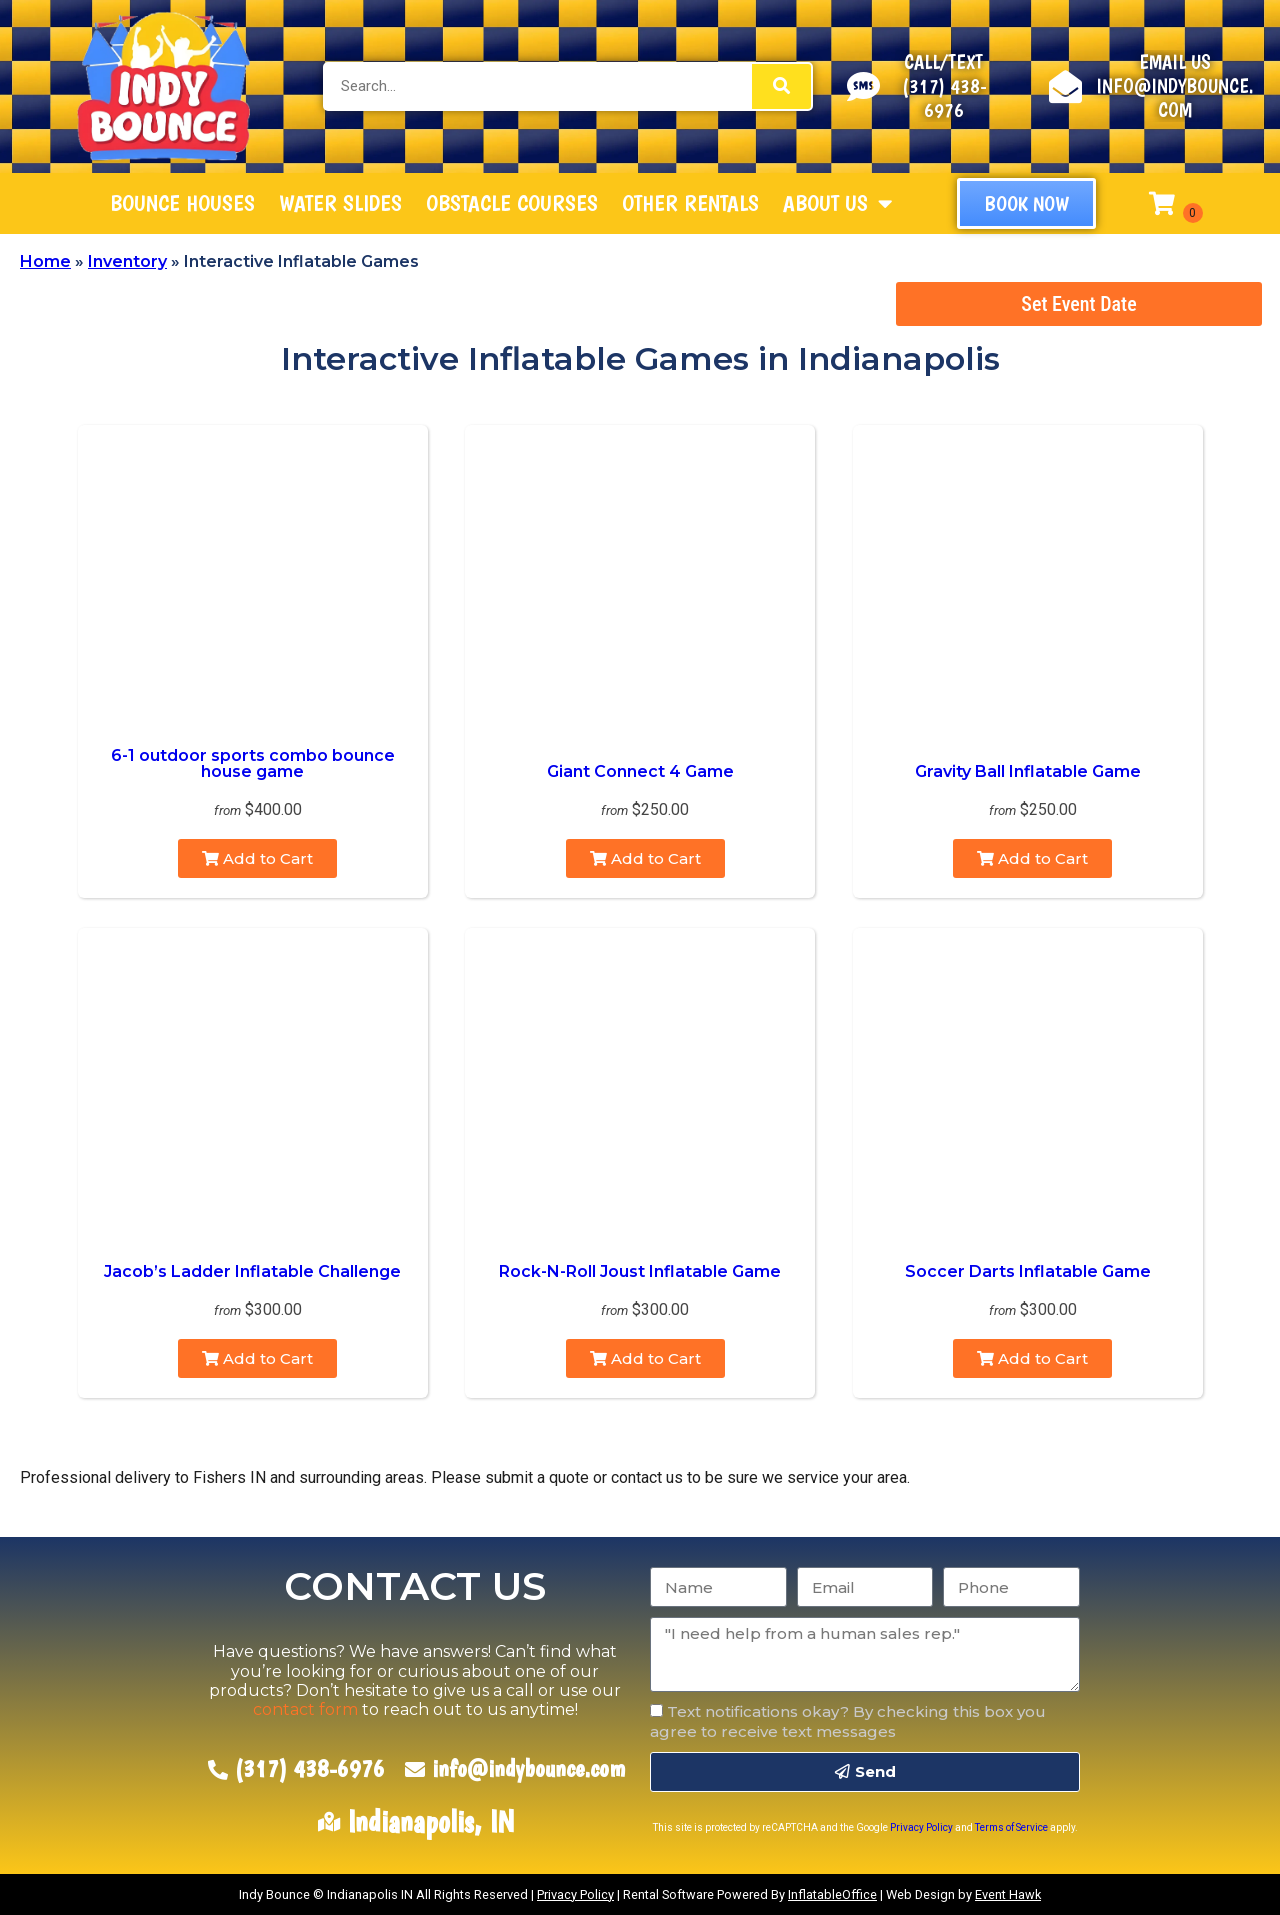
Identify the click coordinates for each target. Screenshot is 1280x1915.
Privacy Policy (921, 1827)
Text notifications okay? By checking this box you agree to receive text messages (848, 1721)
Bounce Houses (182, 203)
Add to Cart (257, 858)
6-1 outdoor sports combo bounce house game (253, 763)
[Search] (781, 86)
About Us (837, 203)
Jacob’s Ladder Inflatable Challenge (252, 1271)
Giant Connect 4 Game (640, 771)
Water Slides (340, 203)
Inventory (127, 261)
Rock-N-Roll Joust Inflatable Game (640, 1271)
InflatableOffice (832, 1894)
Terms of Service (1011, 1827)
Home (45, 261)
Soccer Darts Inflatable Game (1028, 1271)
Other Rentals (690, 203)
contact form (305, 1709)
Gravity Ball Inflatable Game (1028, 771)
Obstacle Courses (512, 203)
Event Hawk (1008, 1894)
